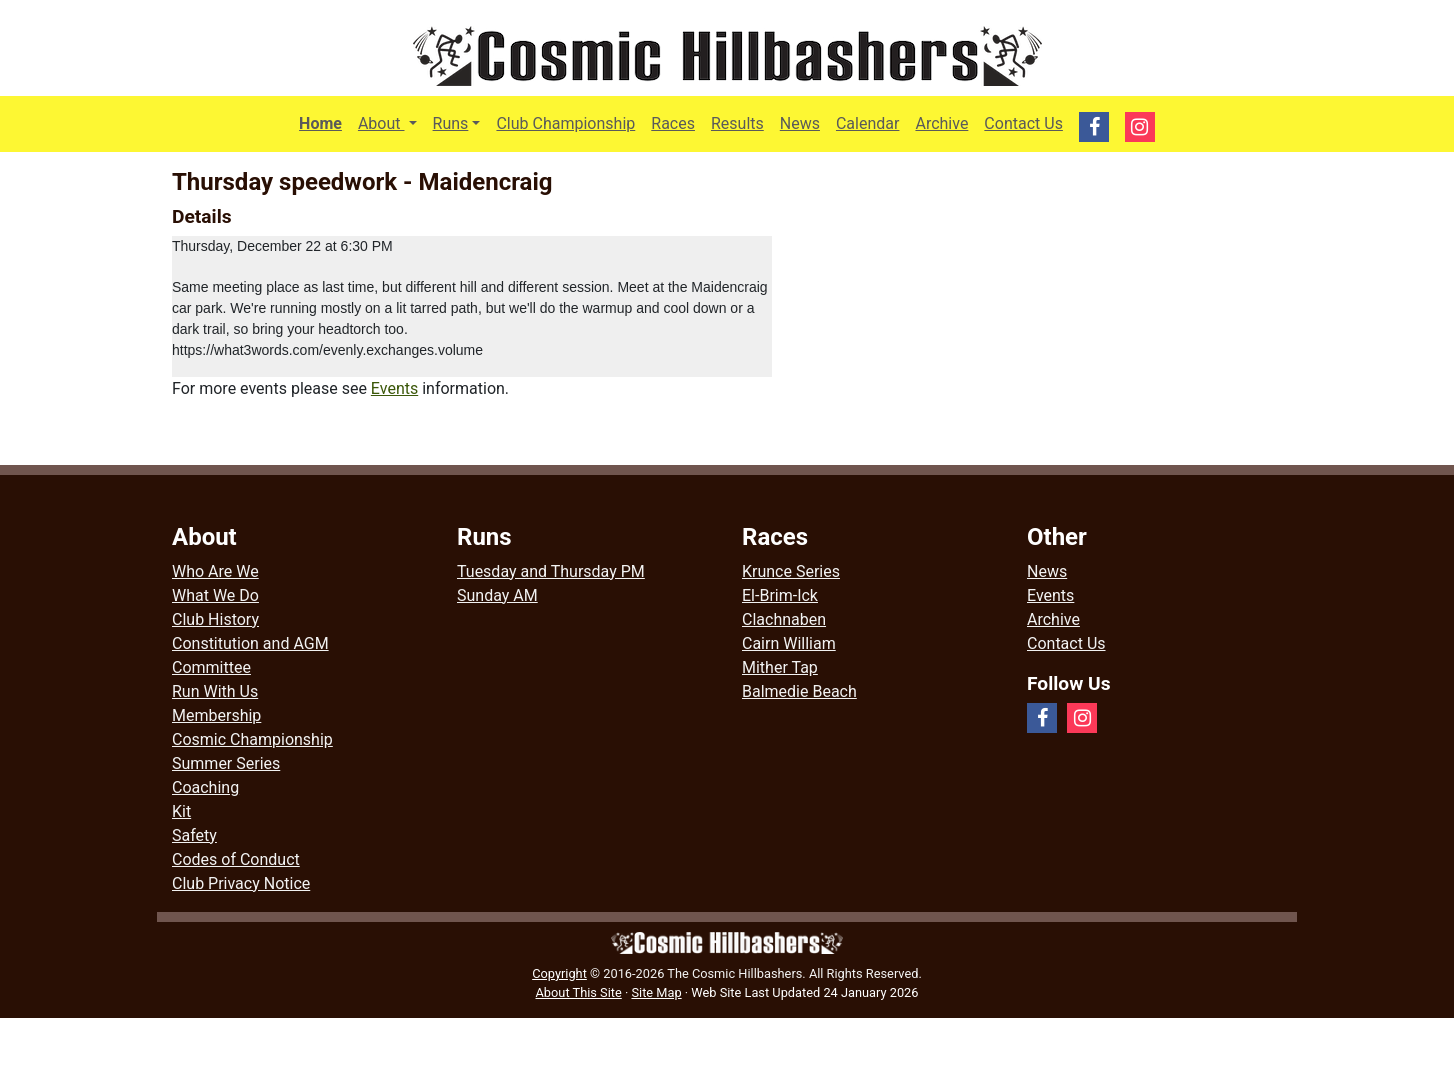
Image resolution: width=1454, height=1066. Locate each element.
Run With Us (215, 691)
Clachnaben (784, 619)
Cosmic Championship (252, 739)
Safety (194, 835)
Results (737, 123)
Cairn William (789, 643)
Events (394, 388)
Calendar (867, 123)
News (800, 123)
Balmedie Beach (799, 691)
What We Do (215, 595)
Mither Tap (780, 667)
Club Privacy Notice (241, 883)
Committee (211, 667)
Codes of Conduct (236, 859)
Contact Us (1023, 123)
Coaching (205, 787)
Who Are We (215, 571)
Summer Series (226, 763)
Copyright (559, 973)
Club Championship (565, 123)
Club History (215, 619)
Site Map (656, 992)
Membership (216, 715)
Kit (181, 811)
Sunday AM (497, 595)
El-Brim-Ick (780, 595)
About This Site (579, 992)
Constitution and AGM (250, 643)
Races (673, 123)
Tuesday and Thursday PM (551, 571)
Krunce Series (791, 571)
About (391, 122)
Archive (941, 123)
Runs (451, 123)
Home (320, 123)
